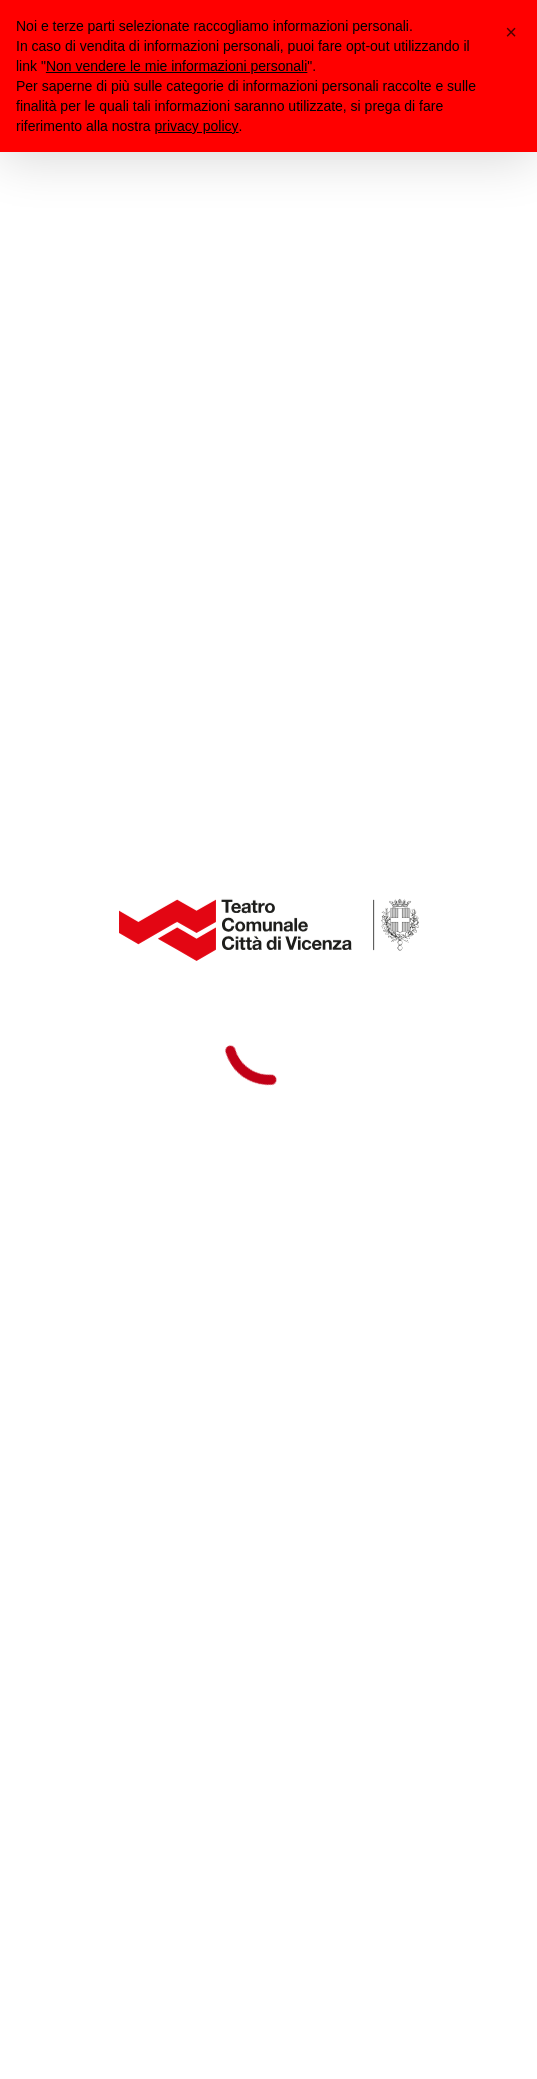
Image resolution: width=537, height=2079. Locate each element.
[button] (511, 32)
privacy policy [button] (197, 126)
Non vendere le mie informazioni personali (176, 66)
